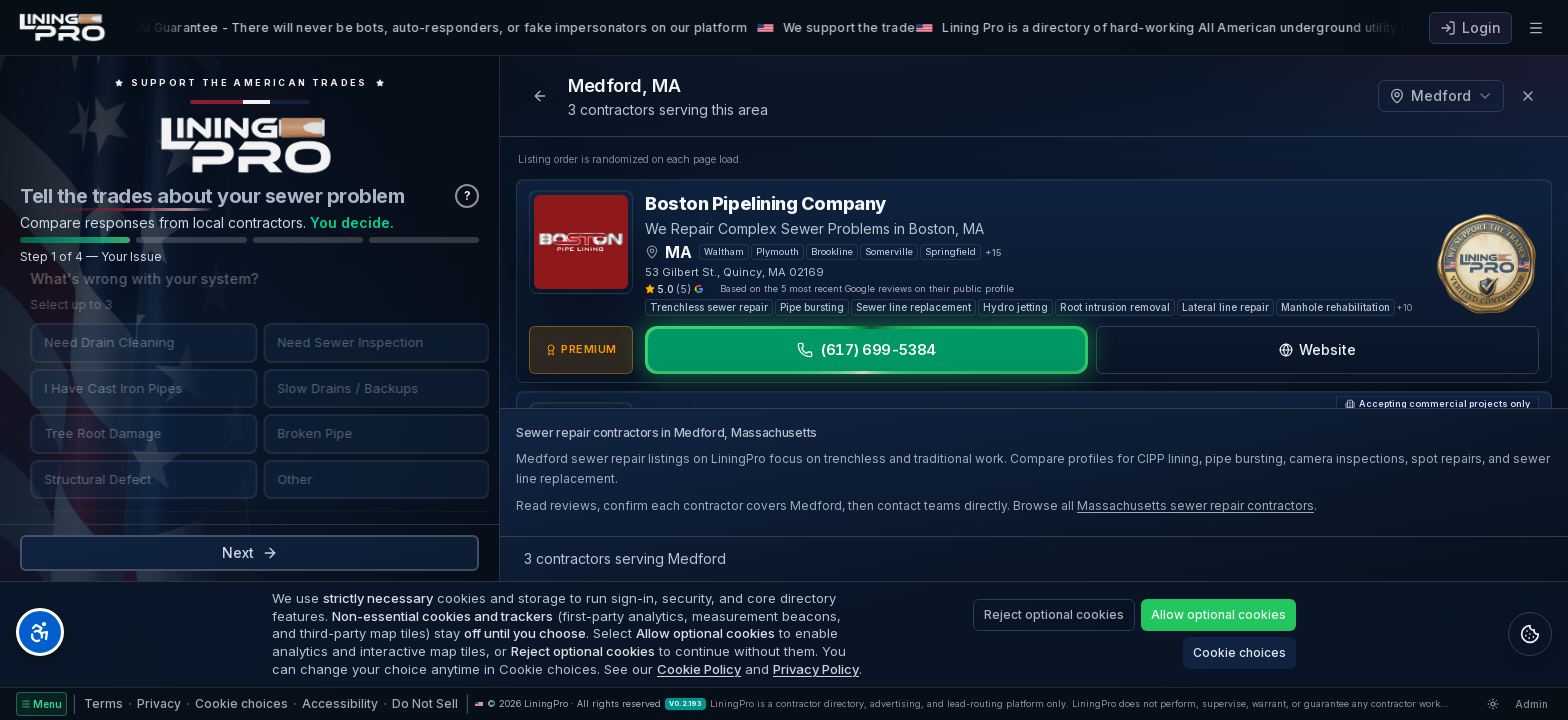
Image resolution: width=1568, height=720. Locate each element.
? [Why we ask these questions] (467, 195)
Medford (1441, 95)
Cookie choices (1239, 652)
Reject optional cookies (1054, 614)
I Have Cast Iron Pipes (103, 387)
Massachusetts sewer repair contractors (1195, 505)
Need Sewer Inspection (340, 342)
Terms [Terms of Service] (103, 703)
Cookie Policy (699, 669)
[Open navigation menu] (1536, 28)
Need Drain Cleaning (99, 342)
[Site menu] (41, 704)
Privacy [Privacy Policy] (159, 703)
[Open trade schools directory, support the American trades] (249, 90)
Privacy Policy (816, 669)
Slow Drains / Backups (337, 387)
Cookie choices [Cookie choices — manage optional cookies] (241, 703)
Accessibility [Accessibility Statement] (340, 703)
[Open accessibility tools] (40, 632)
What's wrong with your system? (134, 278)
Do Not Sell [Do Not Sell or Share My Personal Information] (425, 703)
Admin (1531, 704)
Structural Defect (87, 478)
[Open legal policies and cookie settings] (1530, 634)
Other (284, 478)
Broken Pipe (304, 433)
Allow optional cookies (1218, 614)
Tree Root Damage (92, 433)
